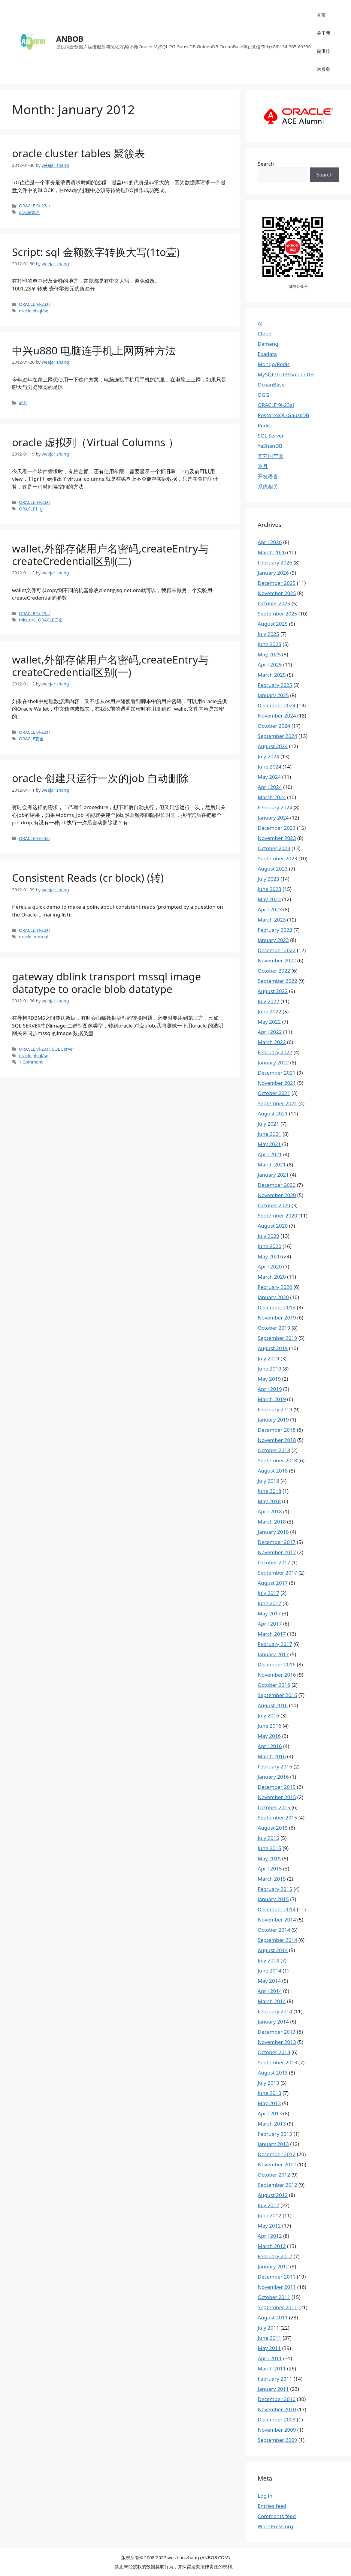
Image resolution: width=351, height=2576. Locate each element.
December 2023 (276, 827)
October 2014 (274, 1929)
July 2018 (268, 1480)
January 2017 (273, 1654)
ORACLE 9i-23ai (34, 206)
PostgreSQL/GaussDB (283, 415)
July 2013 (268, 2082)
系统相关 (268, 486)
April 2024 (270, 787)
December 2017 (276, 1542)
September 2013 (277, 2062)
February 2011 (275, 2378)
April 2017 (270, 1623)
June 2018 (269, 1491)
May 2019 (269, 1378)
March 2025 (272, 674)
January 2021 (273, 1174)
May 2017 (269, 1613)
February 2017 (275, 1644)
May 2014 (269, 1980)
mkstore (27, 620)
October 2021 (274, 1093)
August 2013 (273, 2072)
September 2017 (277, 1572)
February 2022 (275, 1052)
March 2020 (272, 1276)
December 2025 (276, 582)
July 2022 (268, 1001)
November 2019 (277, 1317)
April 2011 (270, 2358)
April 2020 (270, 1266)
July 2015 (268, 1837)
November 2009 (277, 2429)
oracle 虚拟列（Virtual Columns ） (95, 442)
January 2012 (273, 2266)
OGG (263, 394)
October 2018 (274, 1450)
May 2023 (269, 899)
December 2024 (276, 705)
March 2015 (272, 1878)
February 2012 (275, 2256)
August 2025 (273, 623)
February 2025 (275, 685)
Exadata (267, 354)
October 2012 (274, 2174)
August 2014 (273, 1950)
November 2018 (277, 1440)
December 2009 (276, 2419)
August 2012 (273, 2195)
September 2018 (277, 1460)
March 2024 (272, 797)
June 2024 (269, 766)
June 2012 (269, 2215)
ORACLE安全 (50, 620)
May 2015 (269, 1858)
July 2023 (268, 878)
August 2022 (273, 991)
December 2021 (276, 1072)
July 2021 (268, 1123)
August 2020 (273, 1225)
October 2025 (274, 603)
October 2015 (274, 1807)
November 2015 (277, 1797)
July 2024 (268, 756)
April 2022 (270, 1031)
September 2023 (277, 858)
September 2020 (277, 1215)
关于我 (323, 33)
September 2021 (277, 1103)
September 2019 (277, 1338)
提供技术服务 (323, 60)
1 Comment (31, 1062)
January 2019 (273, 1419)
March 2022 (272, 1042)
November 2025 (277, 593)
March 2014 (272, 2001)
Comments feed (277, 2516)
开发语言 (268, 476)
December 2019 (276, 1307)
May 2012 (269, 2225)
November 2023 (277, 838)
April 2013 (270, 2113)
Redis (264, 425)
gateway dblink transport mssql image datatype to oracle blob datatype (106, 982)
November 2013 (277, 2042)
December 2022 (276, 950)
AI (260, 323)
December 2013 (276, 2031)
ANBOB (69, 39)
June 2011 (269, 2337)
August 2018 (273, 1470)
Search (266, 163)
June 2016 (269, 1725)
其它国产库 (270, 456)
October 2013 (274, 2052)
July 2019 (268, 1358)
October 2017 (274, 1562)
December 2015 (276, 1786)
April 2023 (270, 909)
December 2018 (276, 1429)
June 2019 (269, 1368)
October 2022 (274, 970)
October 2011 (274, 2297)
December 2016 (276, 1664)
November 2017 (277, 1552)
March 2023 (272, 919)
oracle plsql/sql (34, 311)
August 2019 (273, 1348)
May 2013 (269, 2103)
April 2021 (270, 1154)
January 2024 (273, 817)
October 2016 (274, 1684)
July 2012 (268, 2205)
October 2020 (274, 1205)
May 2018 (269, 1501)
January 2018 (273, 1531)
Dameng (268, 343)
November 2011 (277, 2286)
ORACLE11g (31, 509)
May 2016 (269, 1735)
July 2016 (268, 1715)
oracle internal (33, 937)
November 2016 (277, 1674)
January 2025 (273, 695)
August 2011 (273, 2317)
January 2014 (273, 2021)
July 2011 (268, 2327)
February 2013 (275, 2133)
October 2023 (274, 848)
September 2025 (277, 613)
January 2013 (273, 2144)
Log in (265, 2495)
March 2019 (272, 1399)
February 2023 (275, 929)
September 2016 (277, 1695)
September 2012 (277, 2184)
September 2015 (277, 1817)
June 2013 (269, 2093)
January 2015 (273, 1899)
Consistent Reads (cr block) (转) (88, 878)
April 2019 (270, 1389)
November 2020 (277, 1195)
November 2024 (277, 715)
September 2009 (277, 2439)
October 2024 (274, 725)
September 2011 (277, 2307)
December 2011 (276, 2276)
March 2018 (272, 1521)
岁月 (23, 402)
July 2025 (268, 633)
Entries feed (272, 2505)
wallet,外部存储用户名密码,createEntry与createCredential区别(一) (110, 665)
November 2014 (277, 1919)
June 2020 (269, 1246)
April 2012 (270, 2235)
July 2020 (268, 1235)
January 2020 (273, 1297)
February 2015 (275, 1888)
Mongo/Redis (273, 364)
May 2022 (269, 1021)
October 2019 (274, 1327)
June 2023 (269, 889)
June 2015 (269, 1848)
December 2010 (276, 2399)
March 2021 (272, 1164)
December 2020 (276, 1184)
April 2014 (270, 1991)
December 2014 (276, 1909)
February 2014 (275, 2011)
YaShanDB (270, 445)
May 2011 (269, 2348)
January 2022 (273, 1062)
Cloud (264, 333)
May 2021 (269, 1144)
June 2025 (269, 644)
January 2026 (273, 572)
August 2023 (273, 868)
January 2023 (273, 940)
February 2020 (275, 1286)
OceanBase (271, 384)
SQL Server (63, 1049)
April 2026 (270, 542)
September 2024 (277, 736)
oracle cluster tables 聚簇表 (78, 153)
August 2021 (273, 1113)
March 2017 (272, 1633)
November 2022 (277, 960)
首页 (321, 15)
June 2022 (269, 1011)
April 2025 (270, 664)
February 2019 (275, 1409)
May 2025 (269, 654)
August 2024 (273, 746)
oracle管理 (29, 212)
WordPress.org (275, 2526)
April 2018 (270, 1511)
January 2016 (273, 1776)
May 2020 (269, 1256)
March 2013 (272, 2123)
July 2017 (268, 1593)
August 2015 (273, 1827)
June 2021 (269, 1133)
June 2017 (269, 1603)
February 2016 (275, 1766)
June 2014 (269, 1970)
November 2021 (277, 1082)
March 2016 (272, 1756)
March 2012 (272, 2246)
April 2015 (270, 1868)
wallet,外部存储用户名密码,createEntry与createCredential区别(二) (110, 554)
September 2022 (277, 980)
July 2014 (268, 1960)
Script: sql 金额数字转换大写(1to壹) (96, 252)
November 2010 (277, 2409)
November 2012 (277, 2164)
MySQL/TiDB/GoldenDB (286, 374)
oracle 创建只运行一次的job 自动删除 (100, 778)
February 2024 (275, 807)
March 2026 (272, 552)
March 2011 (272, 2368)
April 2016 (270, 1746)
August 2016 (273, 1705)
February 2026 (275, 562)
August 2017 (273, 1582)
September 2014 (277, 1940)
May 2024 (269, 776)
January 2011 (273, 2388)
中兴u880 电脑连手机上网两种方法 (94, 350)
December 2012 (276, 2154)
